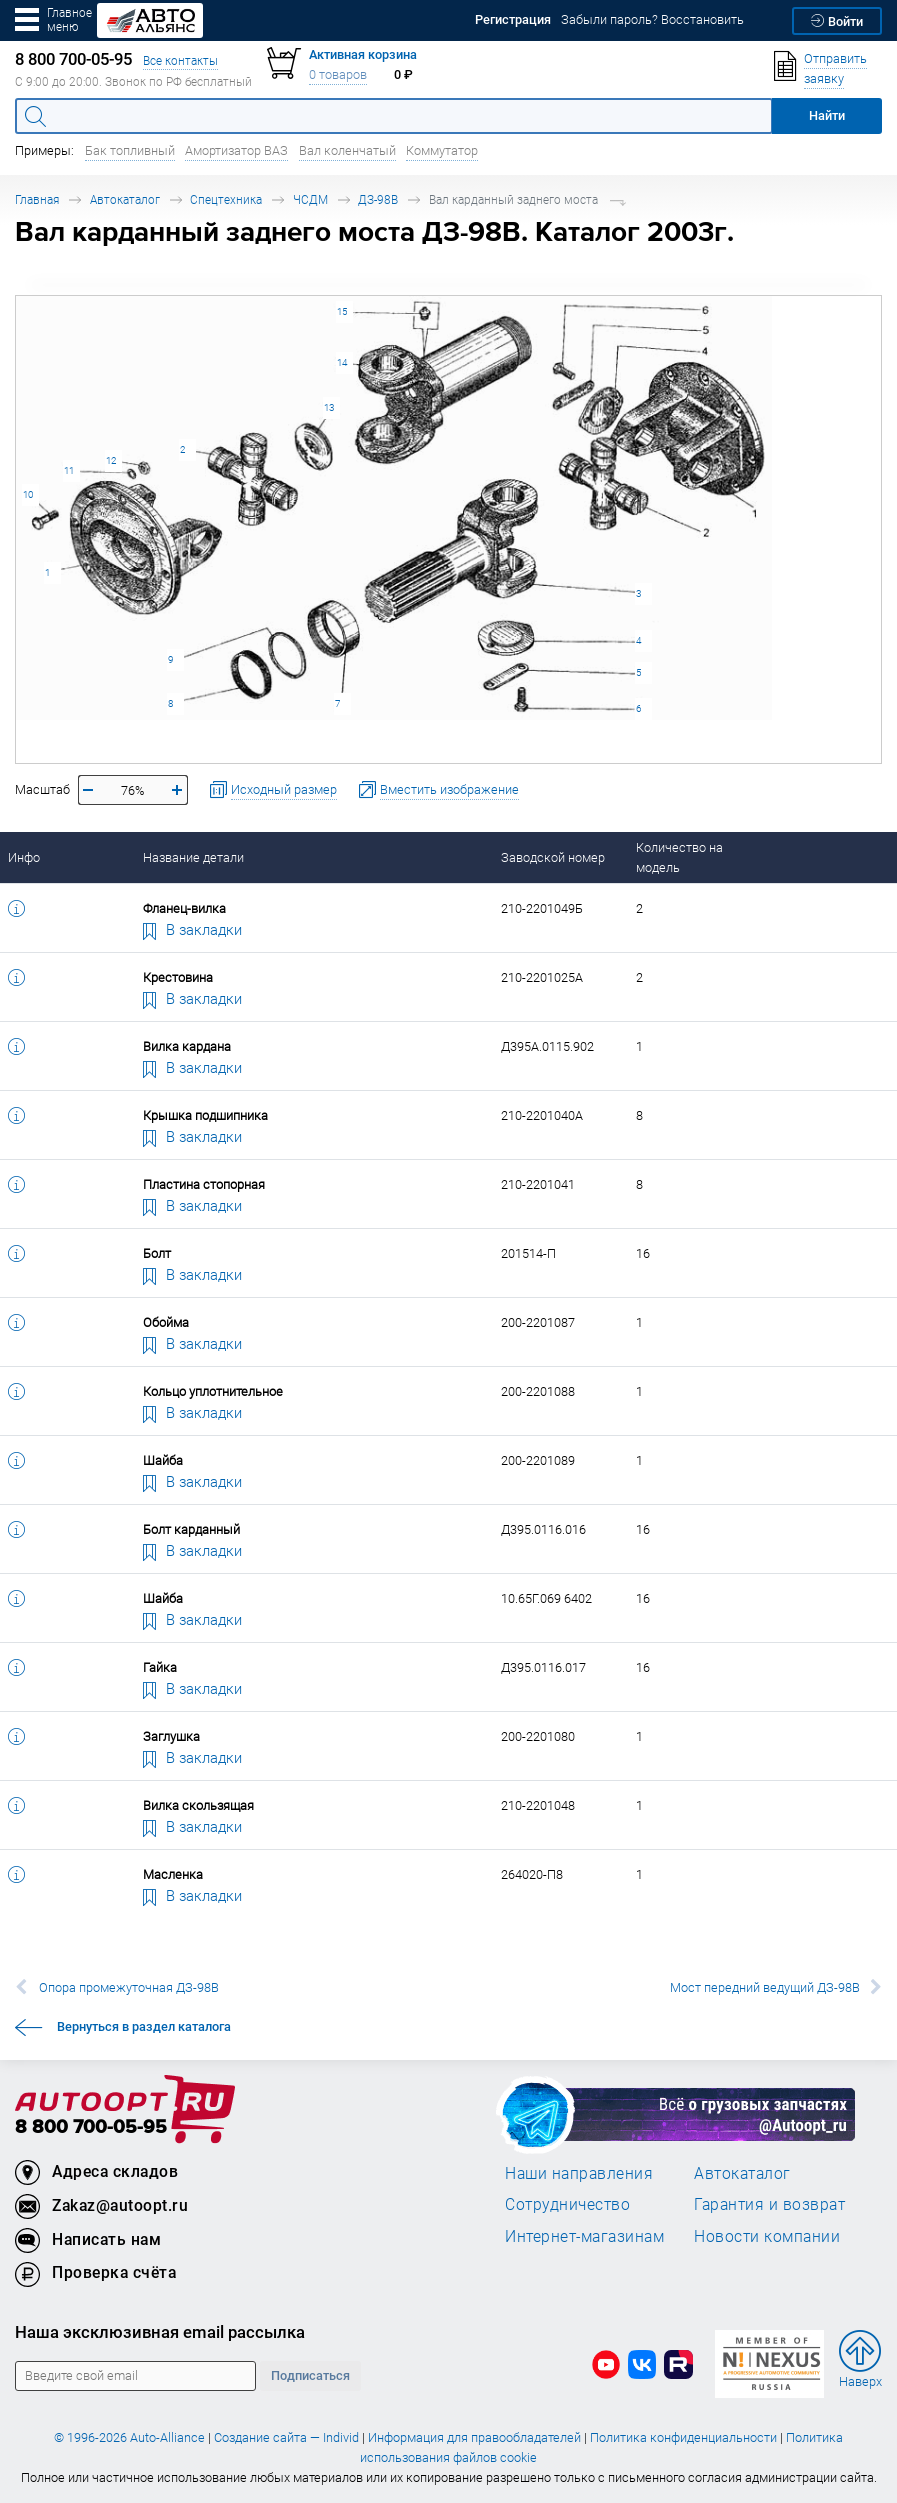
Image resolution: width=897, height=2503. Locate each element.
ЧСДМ (310, 199)
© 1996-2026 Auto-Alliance (129, 2437)
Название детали (193, 857)
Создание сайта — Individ (286, 2437)
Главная (37, 199)
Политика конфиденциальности (683, 2437)
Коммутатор (442, 150)
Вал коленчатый (347, 150)
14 (342, 362)
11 (69, 470)
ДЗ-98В (378, 199)
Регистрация (513, 19)
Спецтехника (226, 199)
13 (329, 407)
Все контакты (180, 60)
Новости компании (767, 2236)
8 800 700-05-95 (91, 2127)
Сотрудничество (567, 2204)
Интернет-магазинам (584, 2236)
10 (28, 494)
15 (342, 311)
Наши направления (579, 2173)
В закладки (193, 929)
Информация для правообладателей (474, 2437)
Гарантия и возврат (769, 2204)
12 (111, 460)
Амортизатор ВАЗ (236, 150)
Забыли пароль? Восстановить (652, 19)
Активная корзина (363, 54)
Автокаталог (125, 199)
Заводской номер (553, 857)
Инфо (24, 857)
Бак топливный (130, 150)
